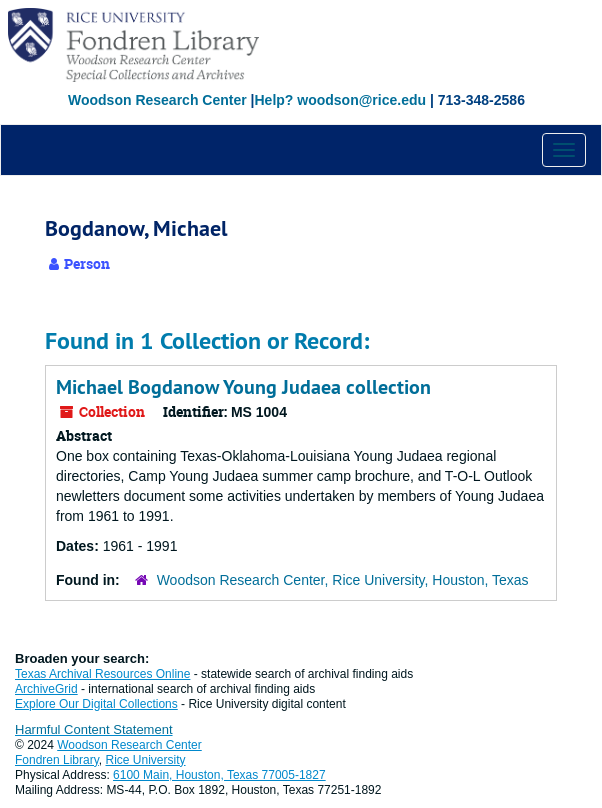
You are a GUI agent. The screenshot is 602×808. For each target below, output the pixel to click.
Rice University (146, 760)
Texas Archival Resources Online (102, 674)
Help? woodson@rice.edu (340, 100)
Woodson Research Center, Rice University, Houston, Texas (343, 580)
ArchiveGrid (46, 689)
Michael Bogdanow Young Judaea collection (243, 387)
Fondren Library (57, 760)
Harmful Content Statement (94, 729)
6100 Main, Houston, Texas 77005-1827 (219, 775)
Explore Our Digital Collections (96, 704)
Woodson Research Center (157, 100)
